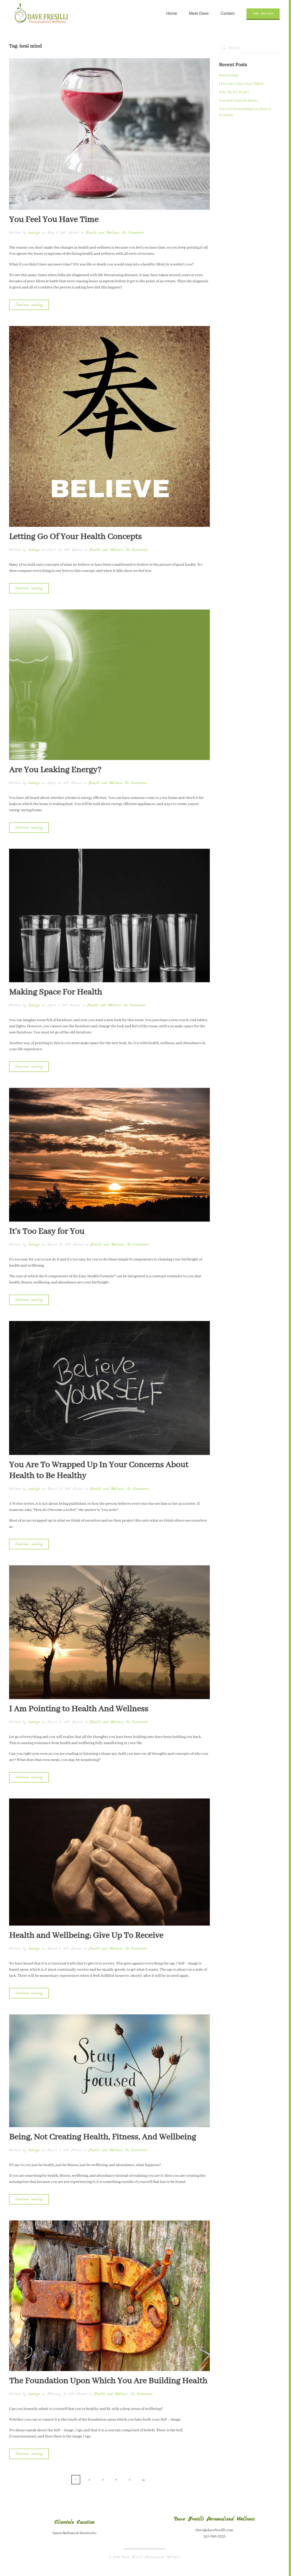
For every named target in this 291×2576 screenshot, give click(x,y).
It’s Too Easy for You (46, 1231)
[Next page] (142, 2479)
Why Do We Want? (234, 92)
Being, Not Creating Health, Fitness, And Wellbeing (102, 2137)
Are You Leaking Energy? (55, 770)
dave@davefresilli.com (214, 2530)
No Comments (133, 232)
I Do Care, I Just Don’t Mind (241, 83)
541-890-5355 (214, 2536)
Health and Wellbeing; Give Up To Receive (86, 1935)
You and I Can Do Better (238, 100)
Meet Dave (199, 13)
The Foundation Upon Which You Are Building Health (108, 2381)
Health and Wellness (102, 232)
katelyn (34, 232)
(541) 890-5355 (263, 13)
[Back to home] (41, 13)
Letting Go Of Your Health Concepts (75, 536)
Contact (228, 13)
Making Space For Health (55, 992)
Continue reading (29, 304)
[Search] (249, 48)
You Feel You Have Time (53, 219)
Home (171, 13)
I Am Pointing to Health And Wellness (78, 1709)
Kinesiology (228, 75)
